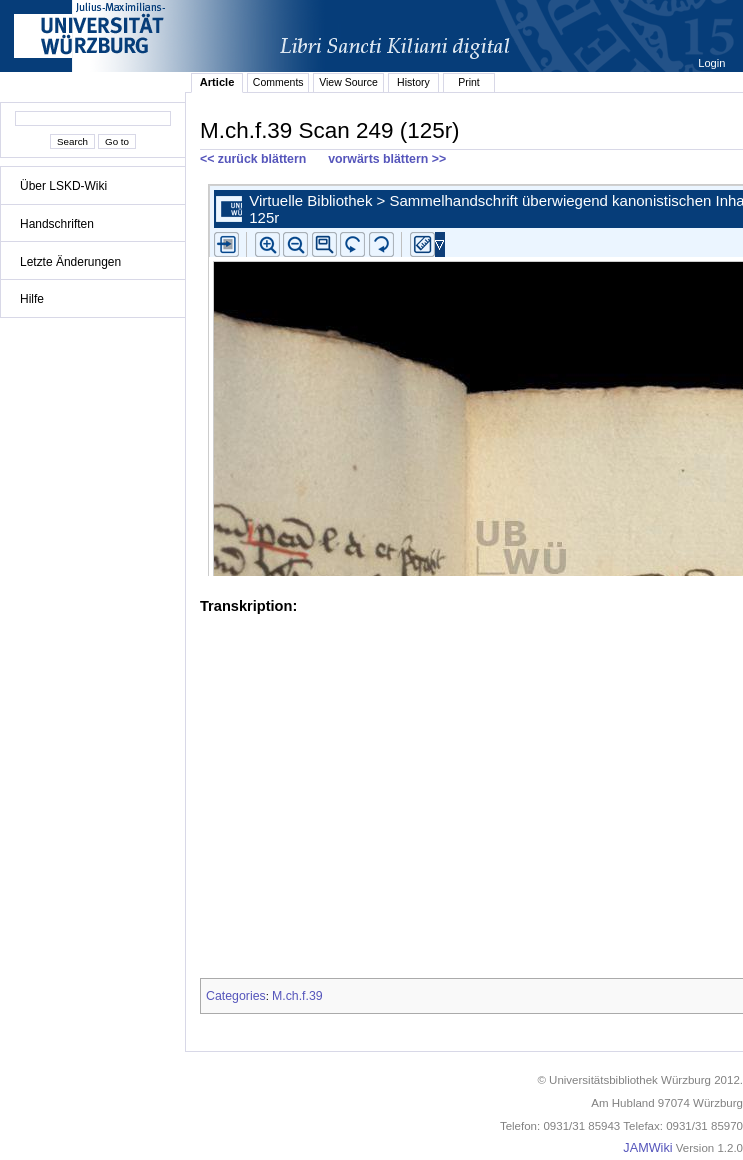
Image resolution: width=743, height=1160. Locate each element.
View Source (348, 82)
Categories (236, 996)
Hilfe (32, 299)
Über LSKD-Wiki (63, 186)
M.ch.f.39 (297, 996)
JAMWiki (647, 1148)
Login (713, 63)
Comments (278, 82)
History (413, 82)
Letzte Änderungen (70, 262)
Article (217, 82)
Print (469, 82)
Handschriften (57, 224)
